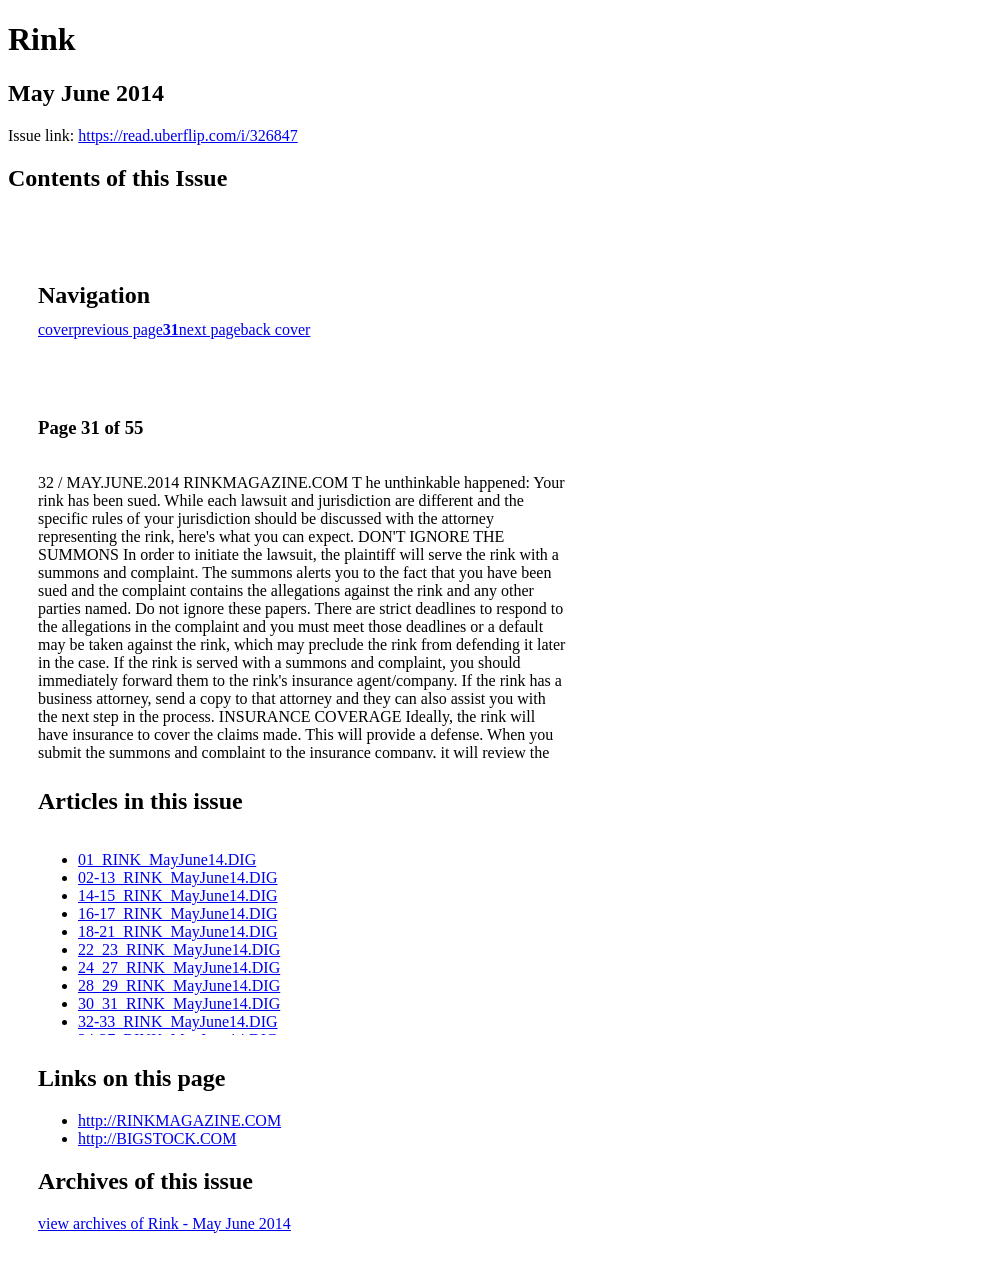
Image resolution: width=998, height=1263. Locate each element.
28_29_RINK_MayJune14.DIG (179, 985)
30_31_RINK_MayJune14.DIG (179, 1003)
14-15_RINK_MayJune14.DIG (178, 895)
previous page (118, 329)
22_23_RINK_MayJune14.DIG (179, 949)
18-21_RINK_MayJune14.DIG (178, 931)
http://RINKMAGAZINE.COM (179, 1120)
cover (56, 329)
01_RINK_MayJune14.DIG (167, 859)
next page (210, 329)
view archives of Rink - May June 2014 (164, 1223)
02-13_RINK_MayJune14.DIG (178, 877)
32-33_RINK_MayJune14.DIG (178, 1021)
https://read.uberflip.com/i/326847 (188, 135)
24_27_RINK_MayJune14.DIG (179, 967)
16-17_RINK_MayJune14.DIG (178, 913)
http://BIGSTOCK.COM (157, 1138)
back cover (276, 329)
